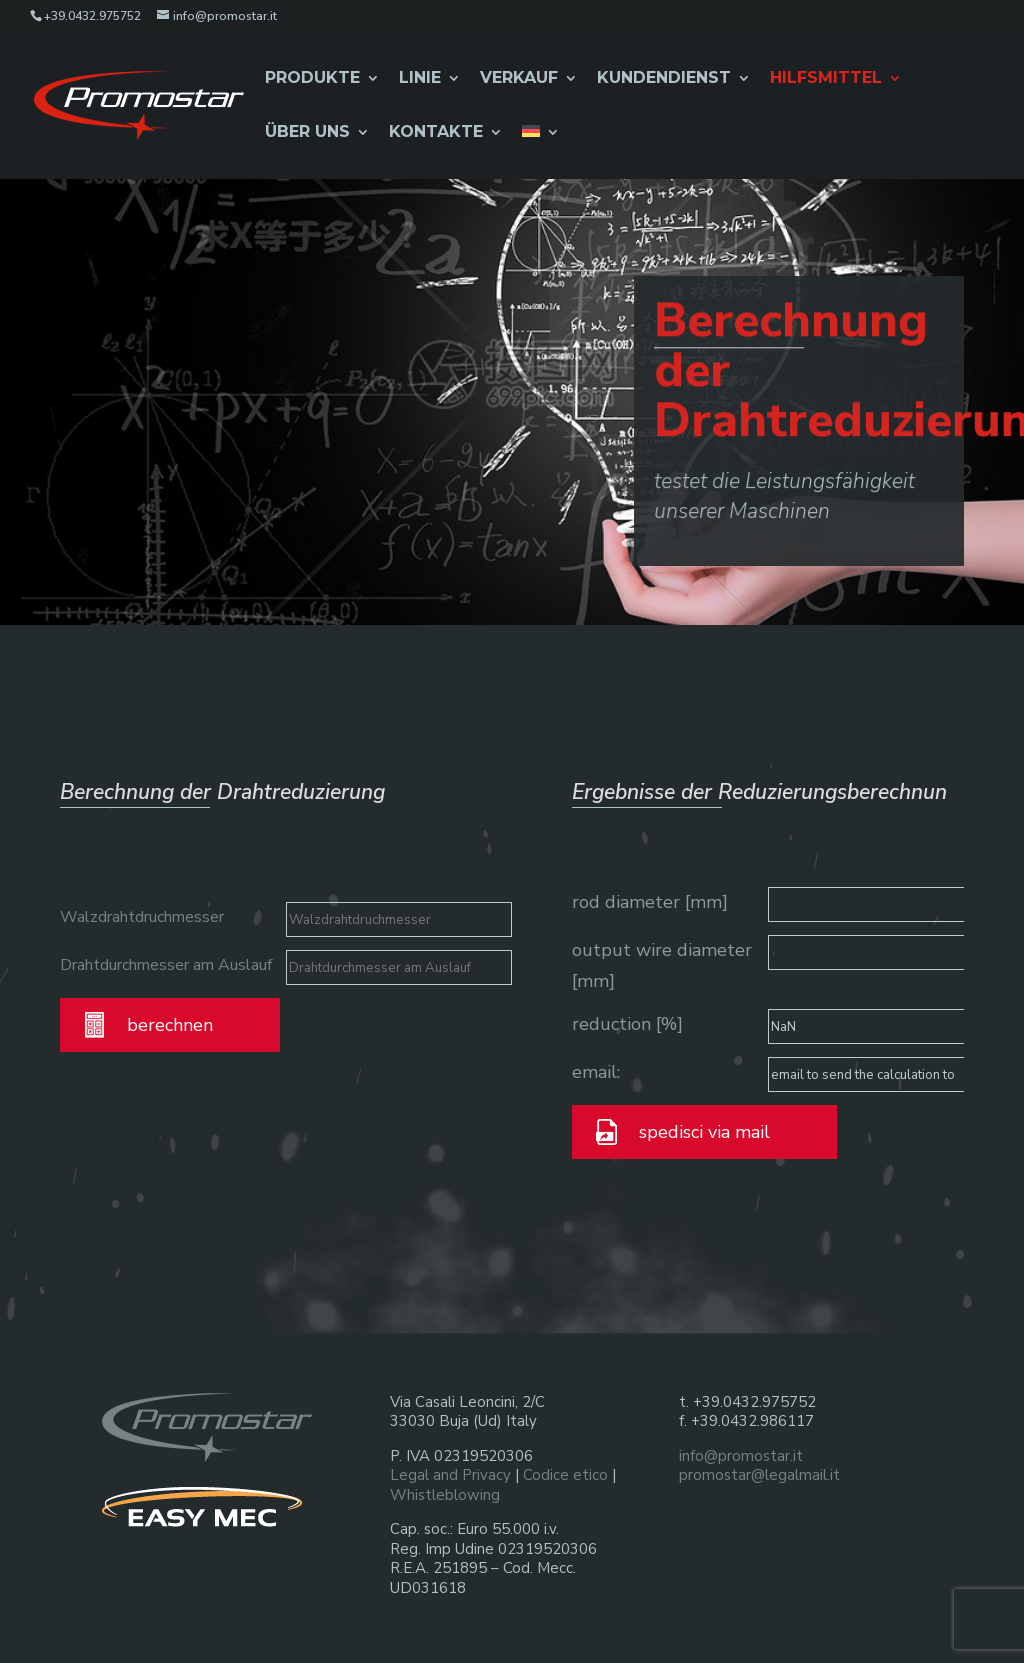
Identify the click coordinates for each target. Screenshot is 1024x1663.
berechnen (170, 1025)
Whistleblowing (445, 1495)
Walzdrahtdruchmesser (142, 917)
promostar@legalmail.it (759, 1475)
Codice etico (565, 1475)
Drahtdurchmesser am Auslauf (166, 965)
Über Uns (307, 133)
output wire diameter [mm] (662, 965)
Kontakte (436, 133)
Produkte (312, 79)
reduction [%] (627, 1024)
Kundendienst (664, 79)
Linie (420, 79)
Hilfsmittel (826, 79)
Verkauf (519, 79)
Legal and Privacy (450, 1475)
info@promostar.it (741, 1456)
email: (596, 1072)
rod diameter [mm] (650, 902)
